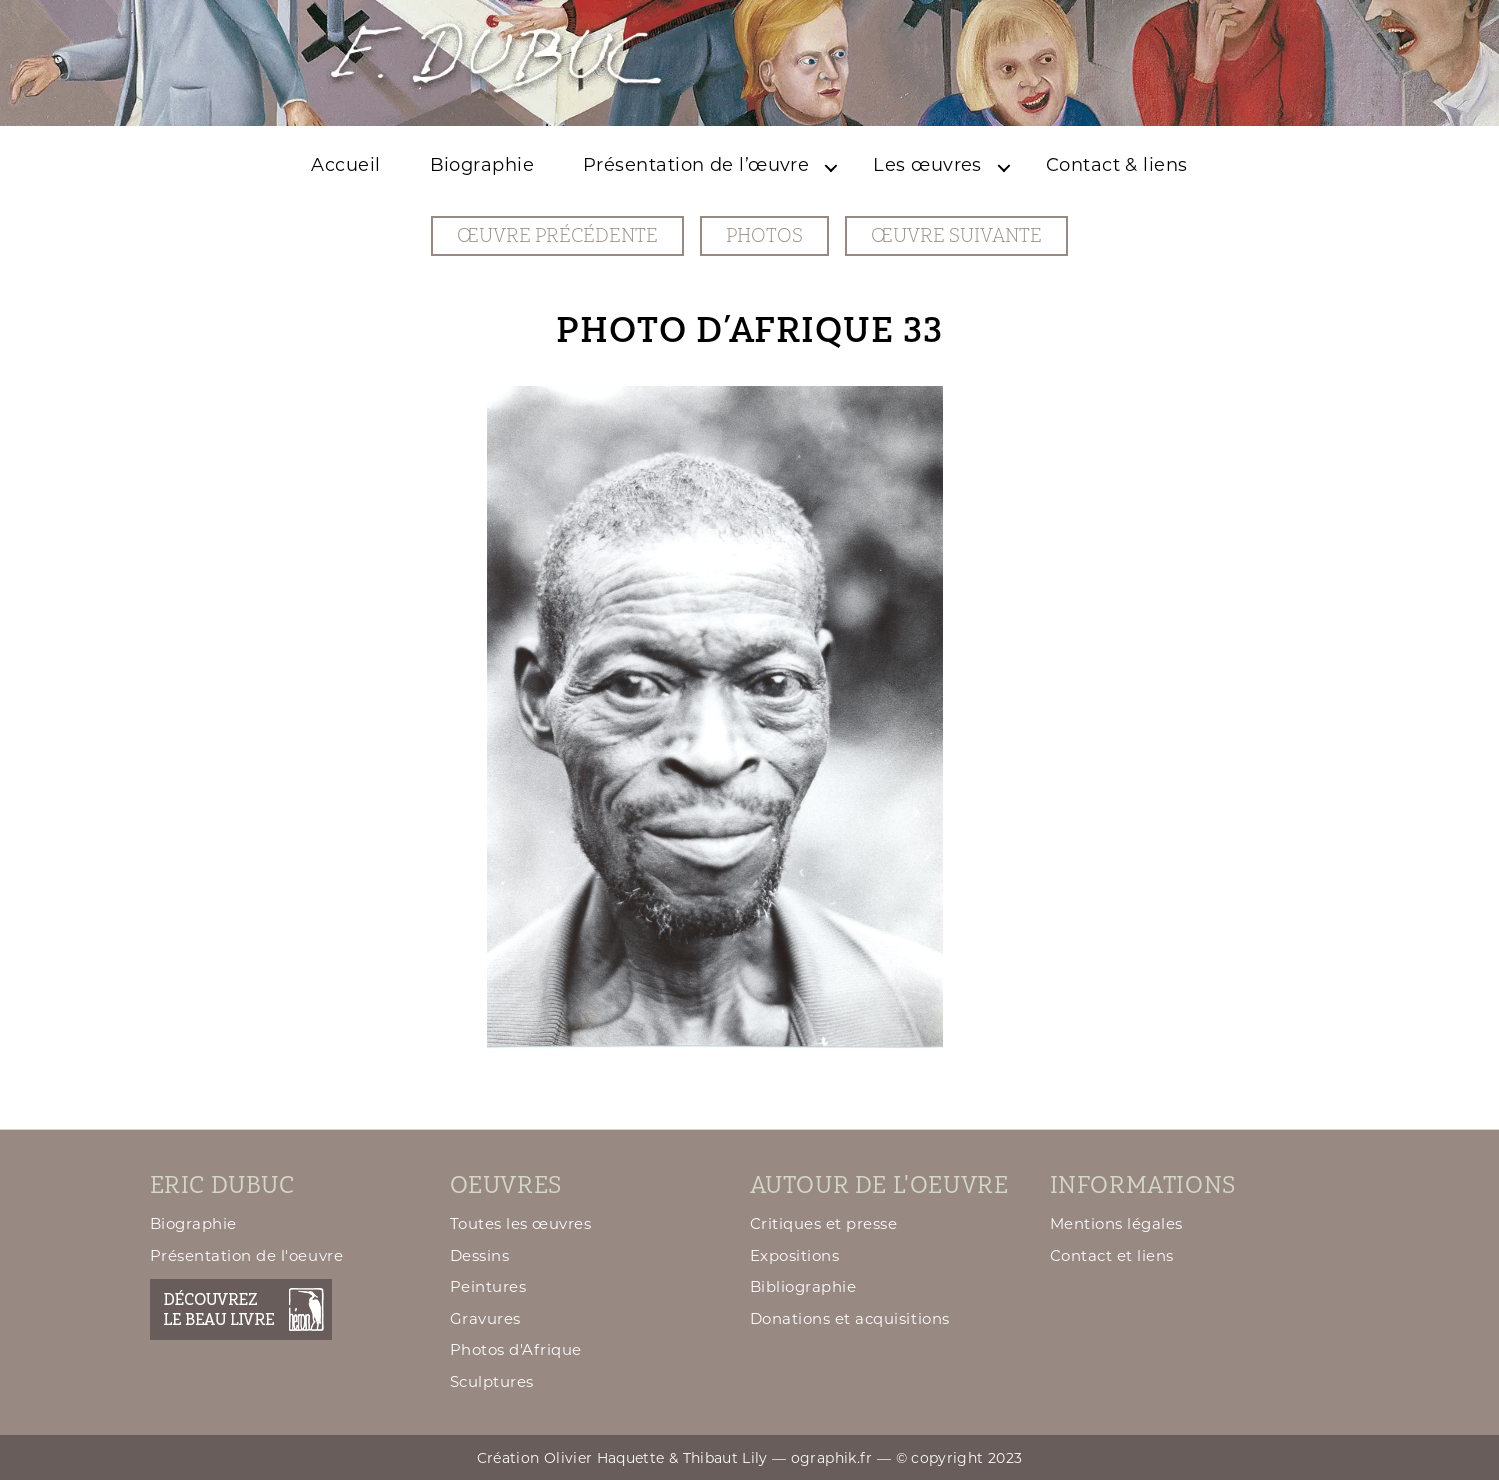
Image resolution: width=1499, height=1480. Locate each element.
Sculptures (492, 1381)
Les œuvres (927, 165)
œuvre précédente (557, 235)
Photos (764, 235)
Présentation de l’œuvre (696, 165)
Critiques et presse (824, 1223)
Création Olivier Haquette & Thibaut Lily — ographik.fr (675, 1458)
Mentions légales (1116, 1223)
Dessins (480, 1255)
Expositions (795, 1255)
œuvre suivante (956, 235)
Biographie (482, 165)
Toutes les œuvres (521, 1223)
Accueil (345, 165)
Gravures (485, 1318)
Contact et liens (1112, 1255)
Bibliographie (803, 1286)
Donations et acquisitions (850, 1318)
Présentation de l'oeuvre (247, 1255)
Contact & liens (1117, 165)
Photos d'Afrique (516, 1349)
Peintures (488, 1286)
